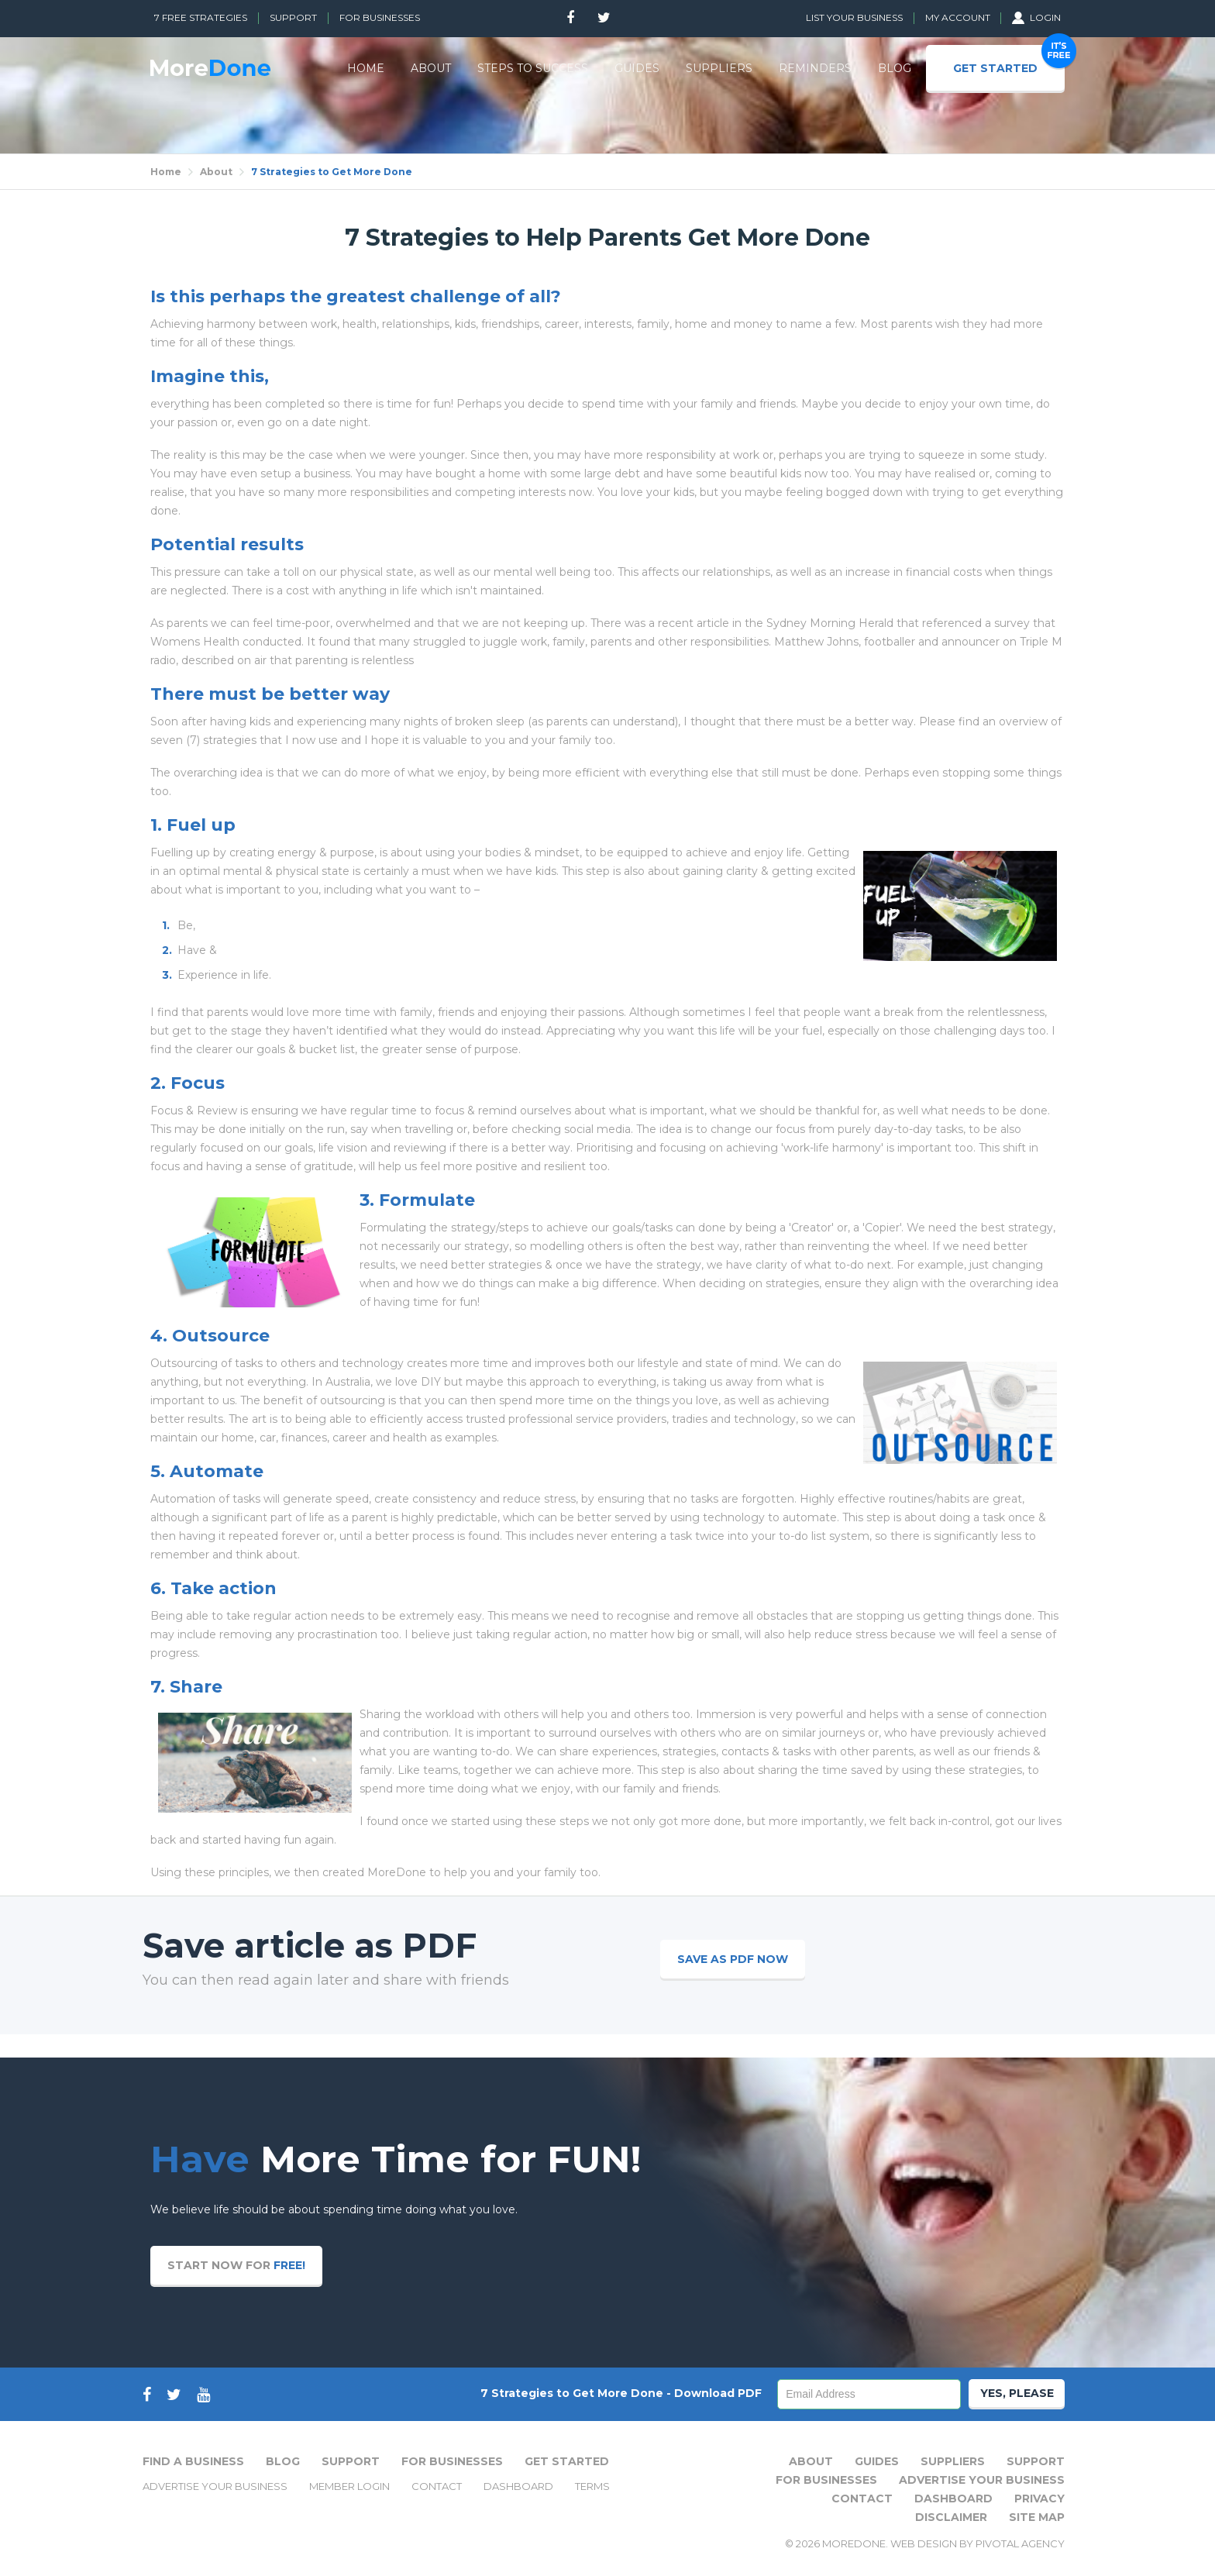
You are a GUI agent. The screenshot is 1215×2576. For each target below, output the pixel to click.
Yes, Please (1017, 2393)
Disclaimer (951, 2517)
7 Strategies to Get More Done (331, 171)
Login (1036, 17)
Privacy (1039, 2498)
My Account (959, 17)
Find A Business (193, 2461)
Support (293, 17)
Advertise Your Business (215, 2486)
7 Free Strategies (200, 17)
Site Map (1037, 2517)
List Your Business (854, 17)
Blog (283, 2461)
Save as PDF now (732, 1959)
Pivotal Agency (1020, 2543)
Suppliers (953, 2461)
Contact (436, 2486)
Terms (592, 2486)
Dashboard (518, 2486)
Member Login (349, 2486)
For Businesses (379, 17)
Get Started (567, 2461)
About (216, 171)
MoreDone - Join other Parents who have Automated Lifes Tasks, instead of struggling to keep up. (210, 68)
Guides (877, 2461)
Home (165, 171)
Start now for (236, 2265)
